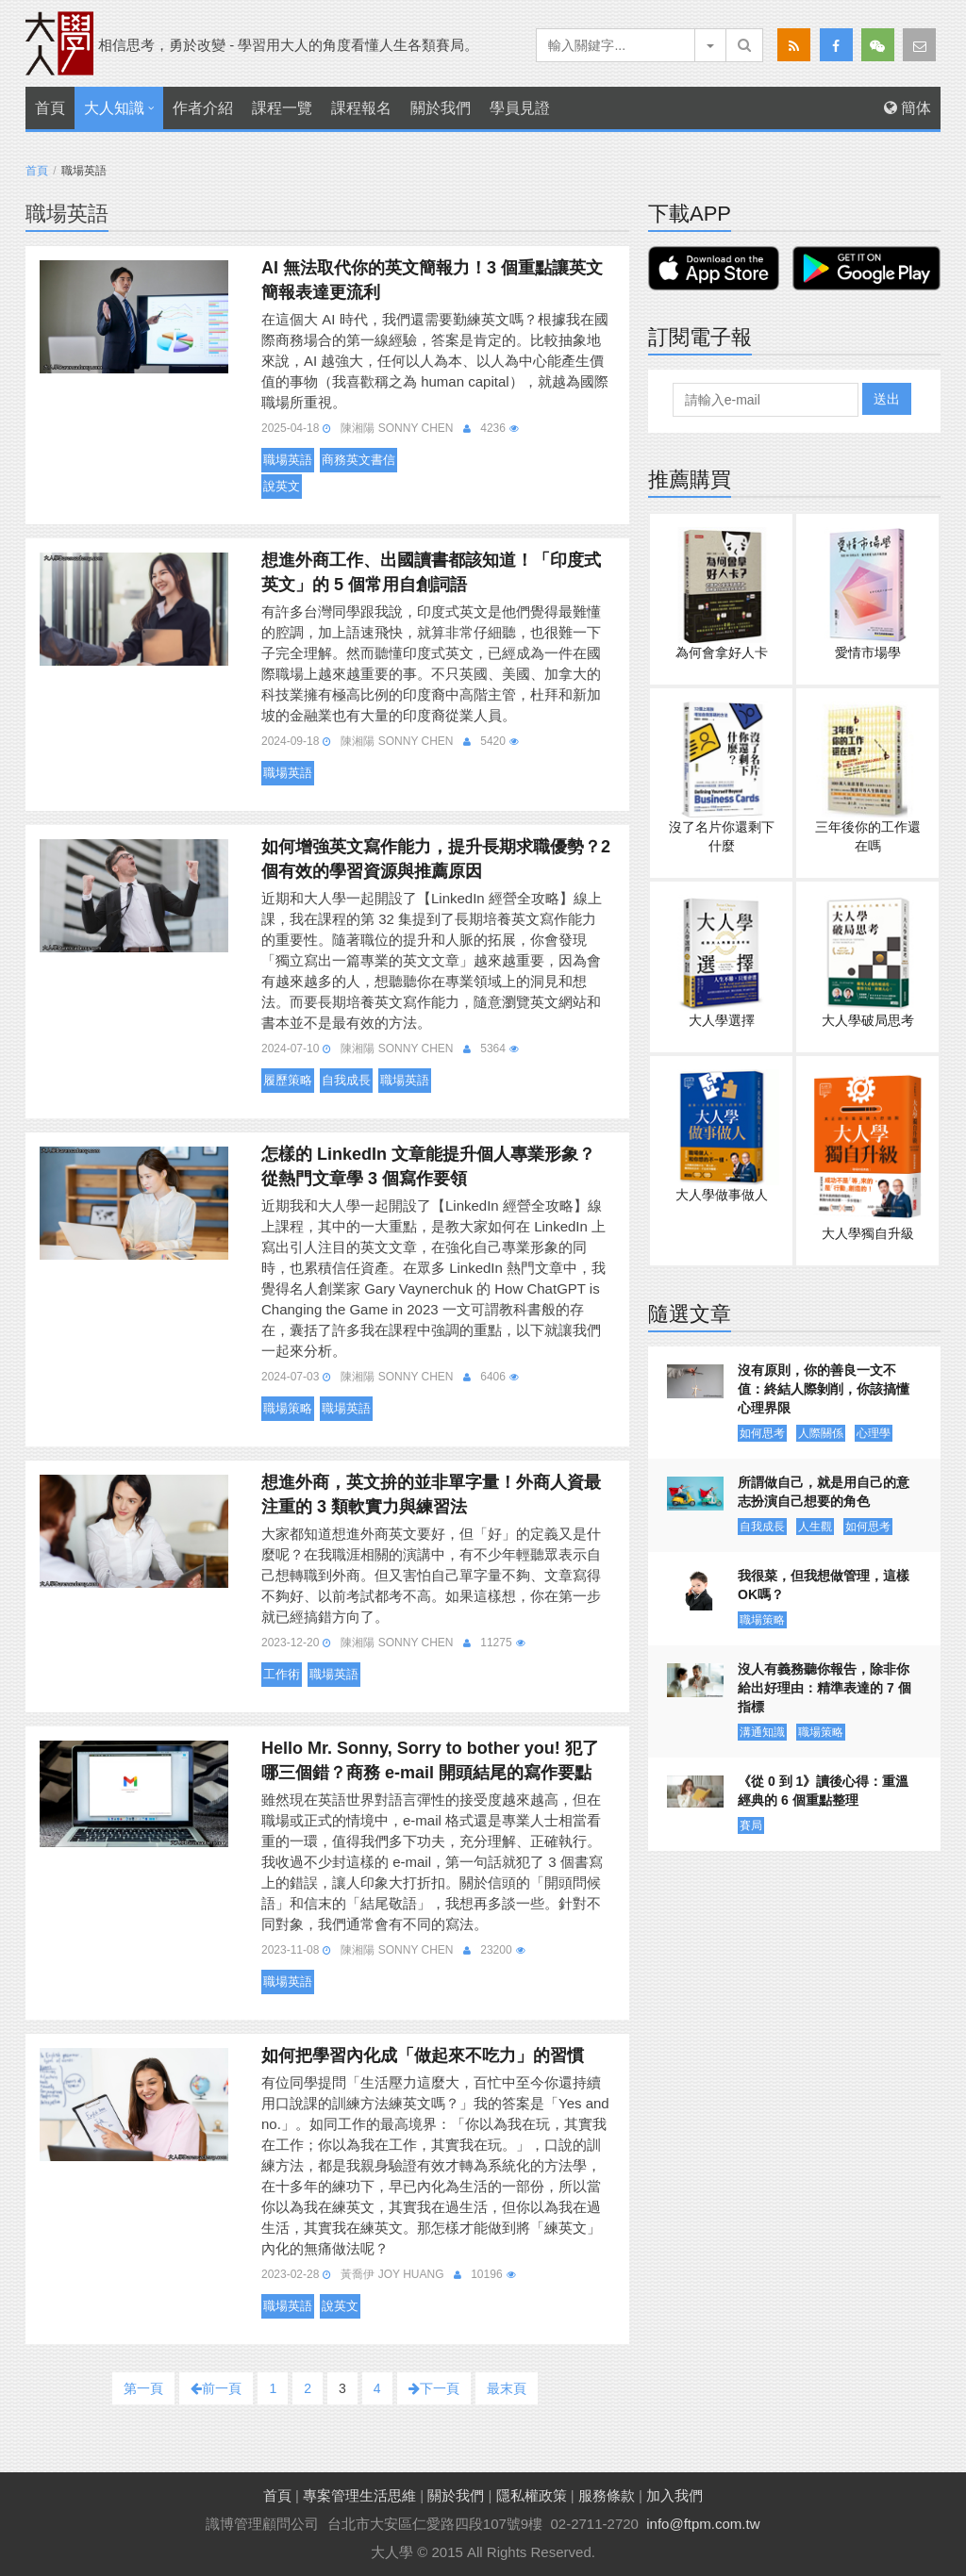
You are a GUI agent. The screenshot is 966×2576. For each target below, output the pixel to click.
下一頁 (433, 2388)
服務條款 (606, 2495)
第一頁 (143, 2388)
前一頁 (216, 2388)
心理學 (874, 1433)
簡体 (907, 108)
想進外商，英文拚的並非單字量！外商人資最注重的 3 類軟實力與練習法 (431, 1494)
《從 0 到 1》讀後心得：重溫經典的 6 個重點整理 (823, 1791)
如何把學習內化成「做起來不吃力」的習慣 (422, 2055)
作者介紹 (203, 108)
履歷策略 (287, 1080)
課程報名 (361, 108)
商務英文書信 (358, 460)
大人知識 (114, 108)
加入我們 (674, 2495)
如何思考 (762, 1433)
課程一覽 (282, 108)
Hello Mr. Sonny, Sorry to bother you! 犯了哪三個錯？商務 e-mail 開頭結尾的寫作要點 (430, 1760)
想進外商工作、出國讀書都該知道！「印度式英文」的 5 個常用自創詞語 (431, 572)
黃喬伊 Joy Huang (392, 2274)
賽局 (751, 1825)
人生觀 (815, 1526)
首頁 (50, 108)
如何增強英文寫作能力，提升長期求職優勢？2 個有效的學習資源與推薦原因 (435, 859)
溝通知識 (762, 1732)
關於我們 (440, 108)
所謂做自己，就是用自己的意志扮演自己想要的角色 (823, 1492)
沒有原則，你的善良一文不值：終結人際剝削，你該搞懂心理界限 (823, 1388)
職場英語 (287, 460)
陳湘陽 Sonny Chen (397, 428)
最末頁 (506, 2388)
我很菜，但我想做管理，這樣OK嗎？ (823, 1585)
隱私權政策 (531, 2495)
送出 (887, 398)
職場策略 (287, 1408)
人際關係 (820, 1433)
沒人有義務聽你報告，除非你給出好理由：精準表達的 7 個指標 (824, 1687)
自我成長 (346, 1080)
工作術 (281, 1674)
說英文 (281, 486)
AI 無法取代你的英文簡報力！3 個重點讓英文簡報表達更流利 (432, 280)
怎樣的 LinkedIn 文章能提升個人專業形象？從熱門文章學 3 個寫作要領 (428, 1166)
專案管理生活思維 (359, 2495)
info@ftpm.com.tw (702, 2524)
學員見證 (520, 108)
